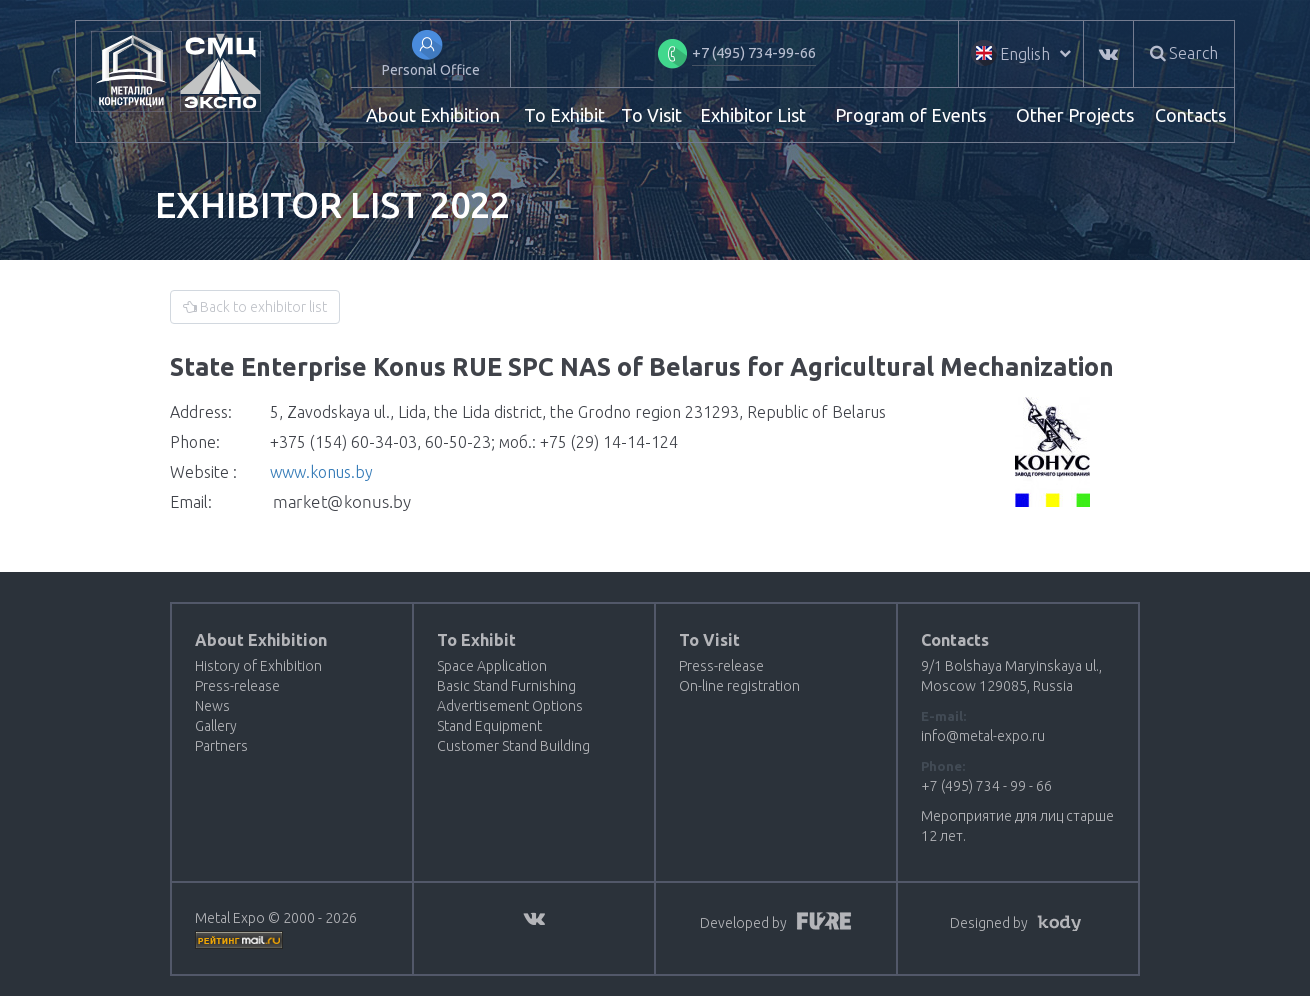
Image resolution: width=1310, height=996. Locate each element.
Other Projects (1075, 115)
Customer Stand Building (513, 746)
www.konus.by (321, 472)
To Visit (651, 115)
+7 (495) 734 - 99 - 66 (986, 786)
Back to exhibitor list (255, 307)
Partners (221, 746)
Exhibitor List (753, 115)
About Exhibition (433, 115)
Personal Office (431, 70)
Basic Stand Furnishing (506, 686)
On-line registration (739, 686)
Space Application (492, 666)
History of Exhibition (258, 666)
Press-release (237, 686)
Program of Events (910, 115)
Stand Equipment (489, 726)
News (212, 706)
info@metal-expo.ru (983, 736)
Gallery (216, 726)
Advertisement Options (510, 706)
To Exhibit (564, 115)
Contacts (1190, 115)
